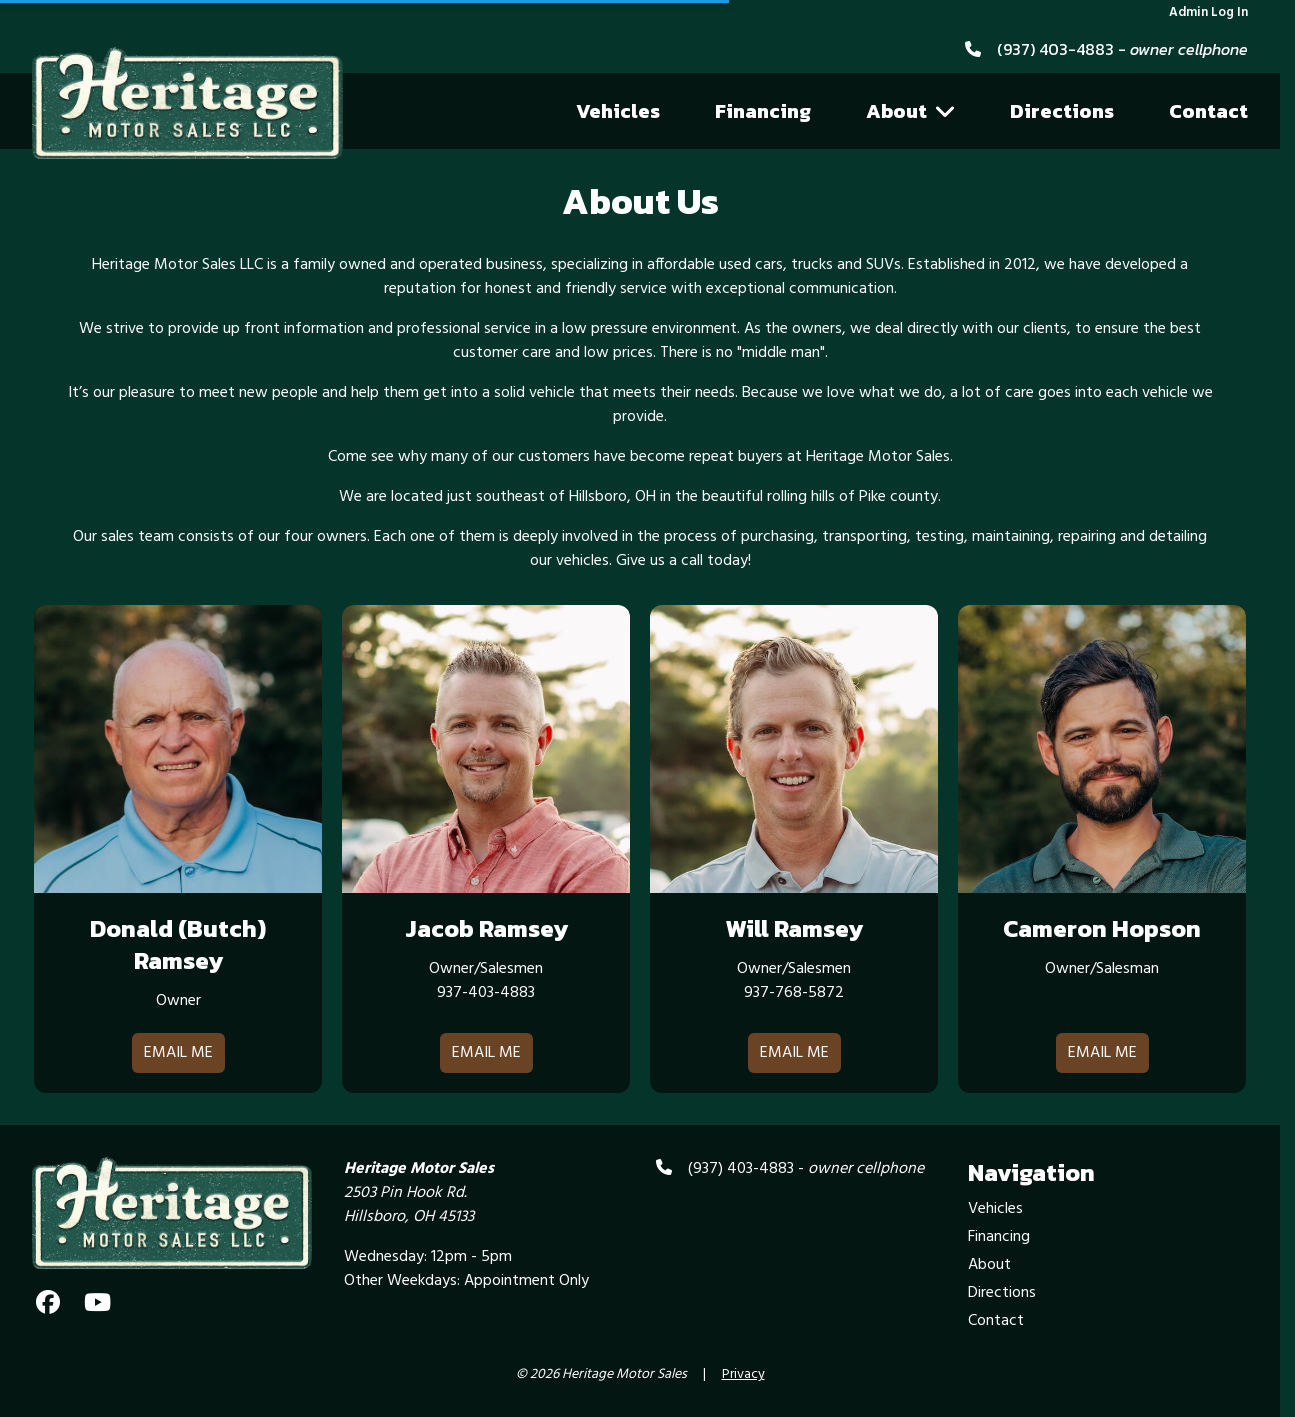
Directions (1062, 111)
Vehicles (618, 111)
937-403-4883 (486, 993)
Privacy (743, 1375)
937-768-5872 (794, 993)
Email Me (178, 1053)
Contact (1208, 111)
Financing (763, 111)
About (911, 111)
